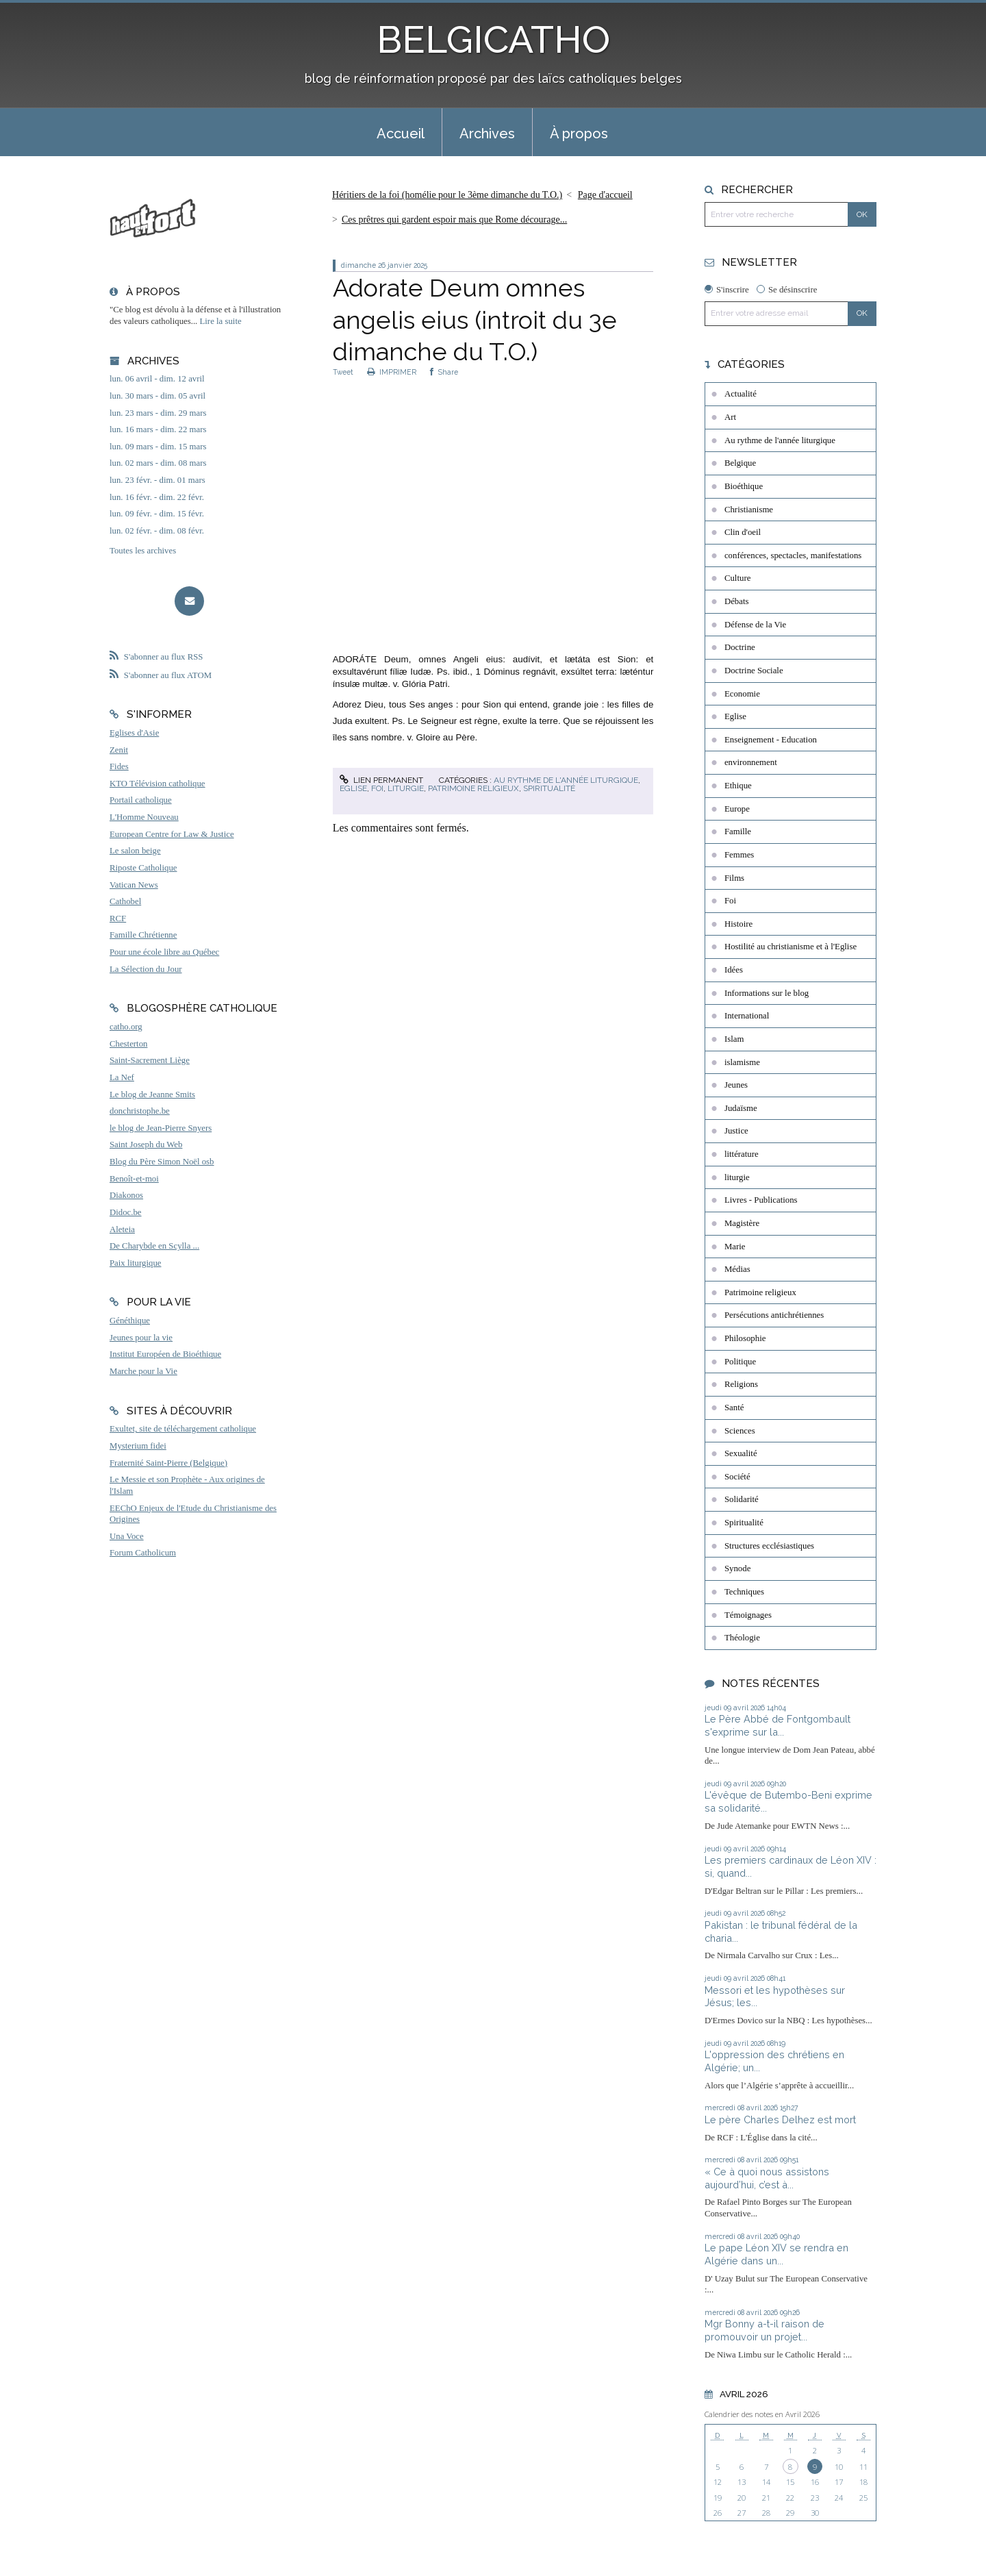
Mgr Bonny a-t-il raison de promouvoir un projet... (764, 2330)
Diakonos (126, 1195)
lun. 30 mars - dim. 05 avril (157, 396)
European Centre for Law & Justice (172, 834)
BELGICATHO (493, 39)
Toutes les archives (143, 550)
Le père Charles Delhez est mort (780, 2119)
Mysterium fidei (138, 1446)
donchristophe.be (140, 1111)
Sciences (739, 1431)
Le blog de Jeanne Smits (152, 1094)
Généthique (130, 1320)
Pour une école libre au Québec (164, 952)
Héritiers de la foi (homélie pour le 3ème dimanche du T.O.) (447, 195)
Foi (377, 788)
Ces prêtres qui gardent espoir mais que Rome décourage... (454, 219)
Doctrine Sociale (753, 670)
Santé (734, 1407)
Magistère (741, 1223)
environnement (750, 762)
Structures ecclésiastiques (769, 1546)
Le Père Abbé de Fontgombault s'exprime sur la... (777, 1725)
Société (737, 1476)
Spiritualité (549, 788)
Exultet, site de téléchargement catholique (183, 1429)
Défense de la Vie (755, 624)
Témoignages (748, 1615)
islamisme (742, 1062)
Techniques (744, 1592)
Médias (737, 1269)
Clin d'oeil (742, 532)
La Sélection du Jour (146, 969)
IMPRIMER (391, 372)
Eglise (353, 788)
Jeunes (736, 1085)
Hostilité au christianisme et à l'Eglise (790, 946)
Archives (487, 133)
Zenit (119, 750)
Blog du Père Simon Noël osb (162, 1161)
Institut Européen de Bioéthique (165, 1354)
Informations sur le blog (766, 993)
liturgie (406, 788)
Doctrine (739, 647)
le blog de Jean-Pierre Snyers (161, 1128)
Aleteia (122, 1229)
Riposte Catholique (143, 868)
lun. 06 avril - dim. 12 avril (157, 379)
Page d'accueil (605, 195)
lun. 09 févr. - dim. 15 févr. (157, 513)
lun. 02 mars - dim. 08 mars (158, 463)
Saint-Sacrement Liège (150, 1060)
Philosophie (745, 1338)
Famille (737, 831)
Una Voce (127, 1536)
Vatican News (134, 885)
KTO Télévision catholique (157, 783)
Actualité (740, 394)
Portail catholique (141, 800)
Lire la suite (221, 321)
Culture (737, 578)
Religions (741, 1384)
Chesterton (128, 1044)
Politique (740, 1361)
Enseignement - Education (770, 740)
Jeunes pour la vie (141, 1337)
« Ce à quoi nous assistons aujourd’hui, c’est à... (767, 2178)
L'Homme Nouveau (144, 817)
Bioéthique (743, 486)
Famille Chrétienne (143, 935)
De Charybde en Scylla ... (154, 1246)
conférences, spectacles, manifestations (792, 555)
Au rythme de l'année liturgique (566, 780)
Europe (737, 809)
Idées (733, 970)
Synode (737, 1568)
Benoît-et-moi (134, 1179)
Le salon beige (135, 850)
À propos (579, 133)
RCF (118, 918)
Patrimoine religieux (473, 788)
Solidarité (741, 1499)
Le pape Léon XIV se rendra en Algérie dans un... (776, 2254)
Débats (736, 601)
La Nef (122, 1077)
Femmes (739, 855)
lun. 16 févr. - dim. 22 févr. (157, 497)
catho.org (126, 1026)
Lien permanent (381, 780)
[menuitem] (400, 132)
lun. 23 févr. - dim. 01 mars (157, 480)
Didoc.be (126, 1212)
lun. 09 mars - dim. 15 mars (158, 446)
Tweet (343, 372)
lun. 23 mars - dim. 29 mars (158, 413)
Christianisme (748, 509)
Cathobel (125, 901)
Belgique (740, 463)
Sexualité (740, 1453)
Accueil (401, 133)
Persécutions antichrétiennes (774, 1315)
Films (734, 878)
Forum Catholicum (143, 1553)
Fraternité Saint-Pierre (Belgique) (168, 1463)
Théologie (742, 1637)
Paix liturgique (135, 1263)
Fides (119, 766)
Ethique (738, 785)
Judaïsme (740, 1108)
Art (730, 417)
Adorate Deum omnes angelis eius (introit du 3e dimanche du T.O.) (475, 319)
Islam (734, 1039)
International (746, 1016)
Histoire (738, 924)
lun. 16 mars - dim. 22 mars (158, 429)
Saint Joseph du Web (146, 1144)
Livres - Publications (761, 1200)
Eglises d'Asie (134, 733)
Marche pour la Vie (143, 1371)
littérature (741, 1154)
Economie (742, 694)
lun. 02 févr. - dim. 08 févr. (157, 531)
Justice (736, 1131)
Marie (735, 1246)
